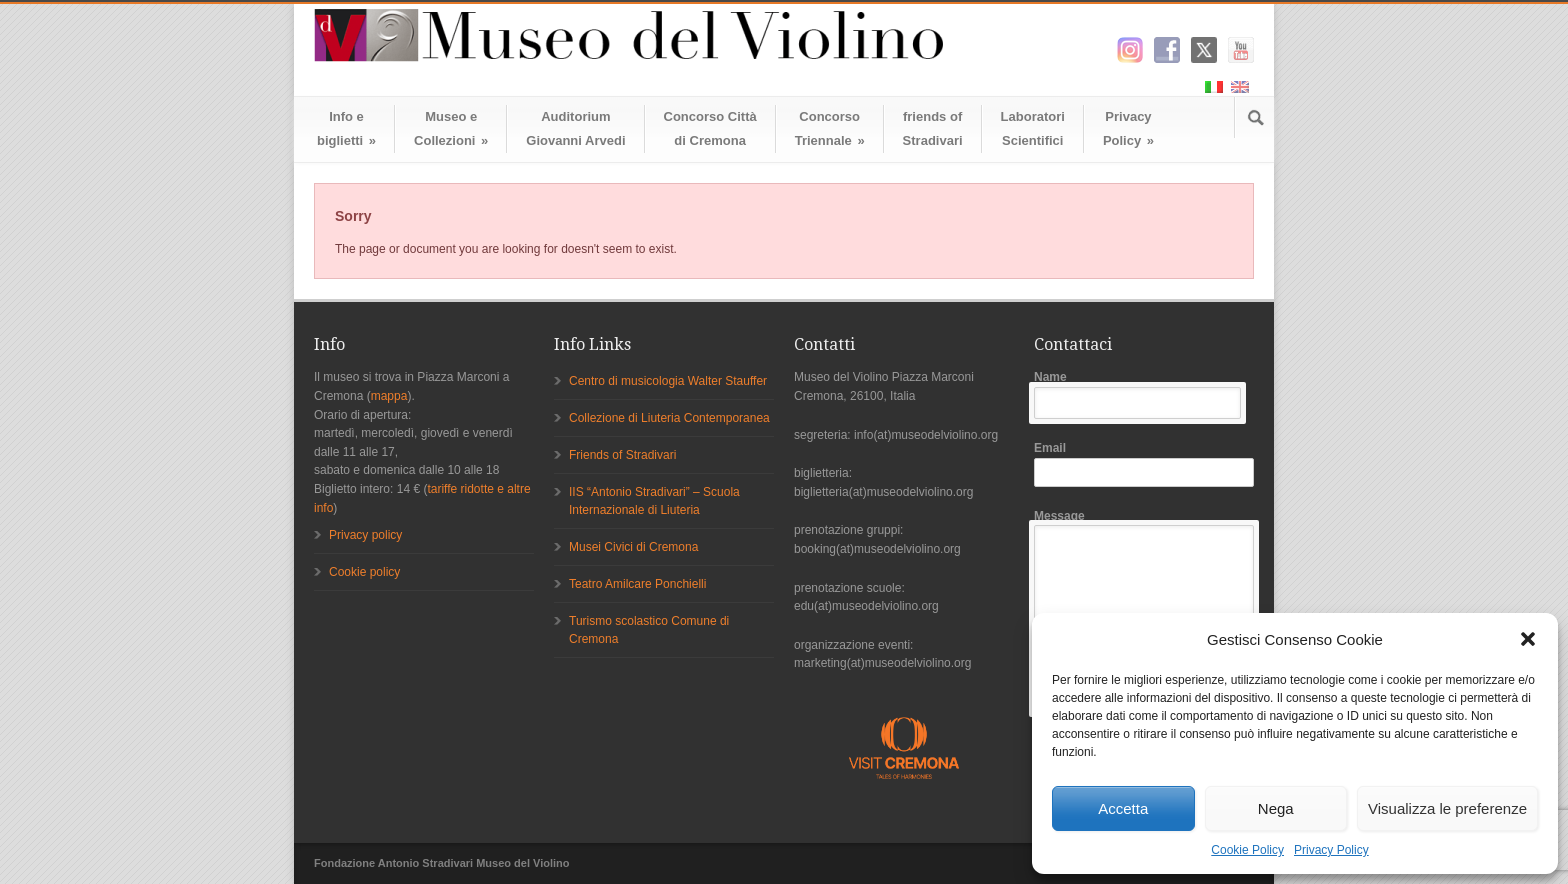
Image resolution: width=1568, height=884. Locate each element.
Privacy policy (365, 535)
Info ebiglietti (346, 128)
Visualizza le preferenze (1447, 808)
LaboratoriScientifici (1033, 128)
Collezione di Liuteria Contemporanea (669, 418)
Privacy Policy (1331, 850)
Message (1144, 611)
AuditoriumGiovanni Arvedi (575, 128)
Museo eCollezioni (451, 128)
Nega (1276, 808)
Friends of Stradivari (622, 455)
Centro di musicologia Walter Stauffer (668, 381)
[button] (1528, 639)
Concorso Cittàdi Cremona (710, 128)
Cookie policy (364, 572)
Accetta (1123, 808)
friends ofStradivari (933, 128)
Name (1144, 394)
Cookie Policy (1247, 850)
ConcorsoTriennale (830, 128)
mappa (389, 396)
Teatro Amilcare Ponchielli (637, 584)
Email (1144, 464)
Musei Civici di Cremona (633, 547)
